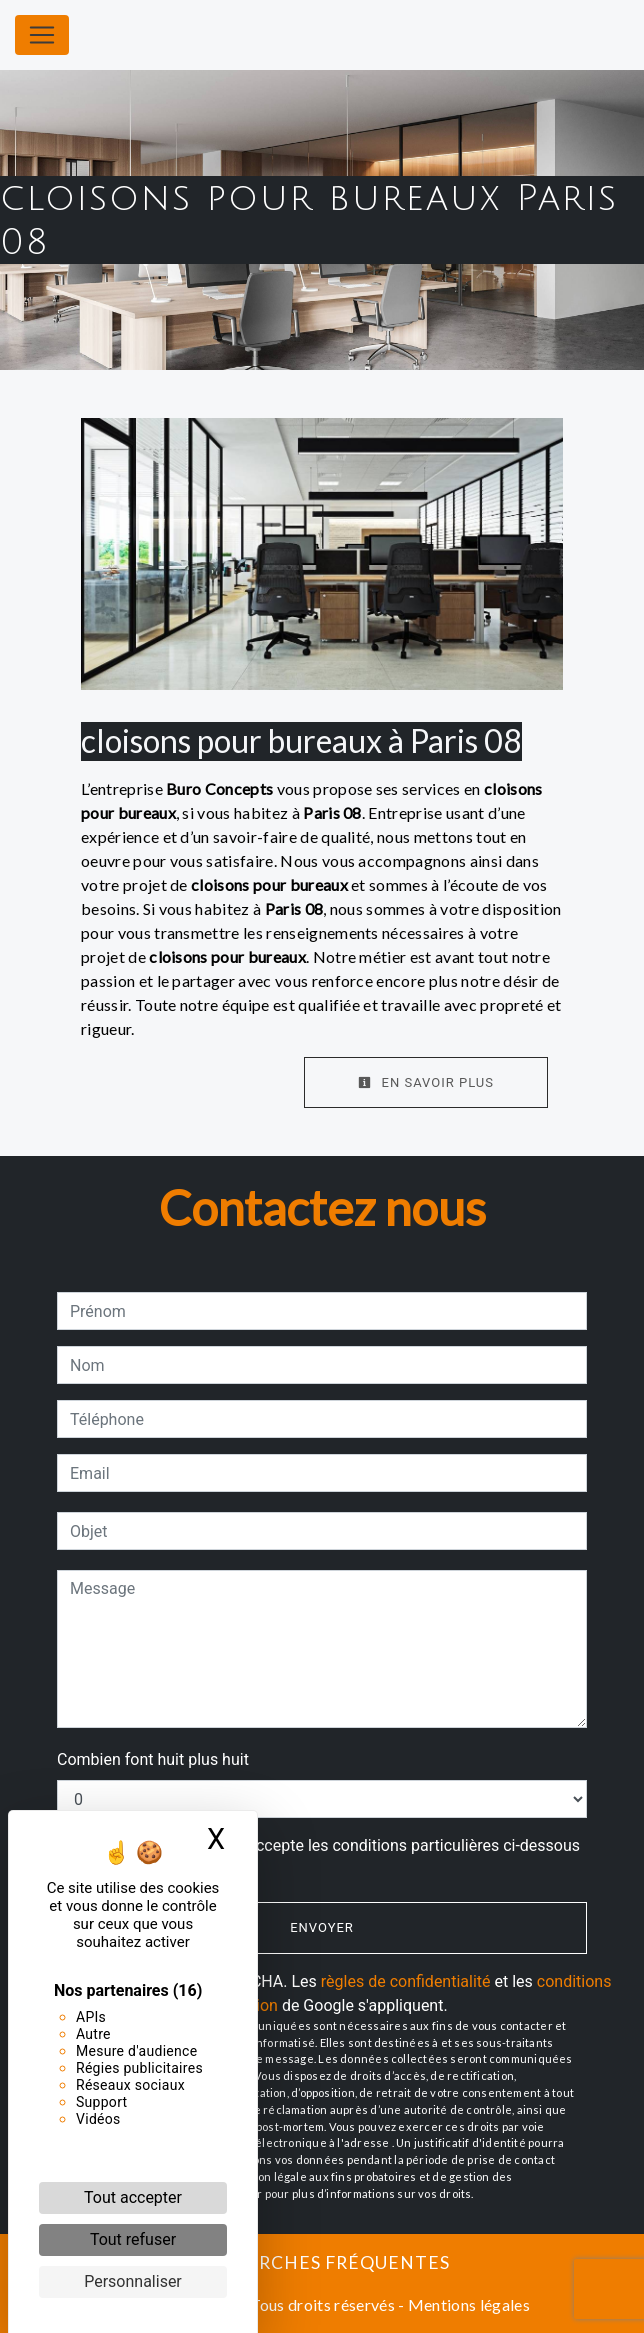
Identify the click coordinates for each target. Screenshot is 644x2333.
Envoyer (322, 1927)
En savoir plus (426, 1082)
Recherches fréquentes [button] (322, 2262)
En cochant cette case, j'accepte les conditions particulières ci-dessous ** (328, 1857)
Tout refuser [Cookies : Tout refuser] (133, 2239)
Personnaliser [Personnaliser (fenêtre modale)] (133, 2281)
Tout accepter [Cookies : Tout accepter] (133, 2197)
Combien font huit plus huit (153, 1759)
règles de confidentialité (406, 1981)
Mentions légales (467, 2304)
